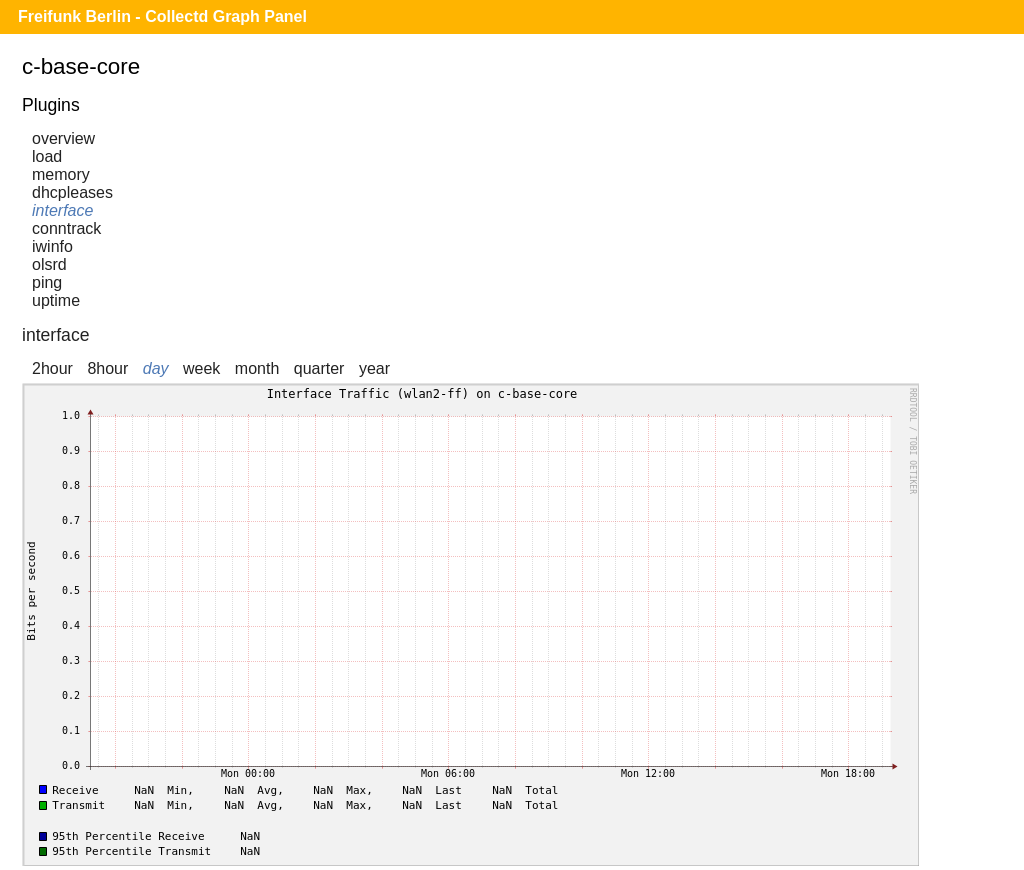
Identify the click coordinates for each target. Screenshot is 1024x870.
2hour (52, 368)
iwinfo (52, 246)
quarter (319, 368)
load (47, 156)
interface (62, 210)
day (156, 368)
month (257, 368)
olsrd (49, 264)
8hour (107, 368)
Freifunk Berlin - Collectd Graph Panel (162, 16)
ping (47, 282)
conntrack (66, 228)
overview (63, 138)
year (374, 368)
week (201, 368)
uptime (56, 300)
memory (61, 174)
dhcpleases (72, 192)
